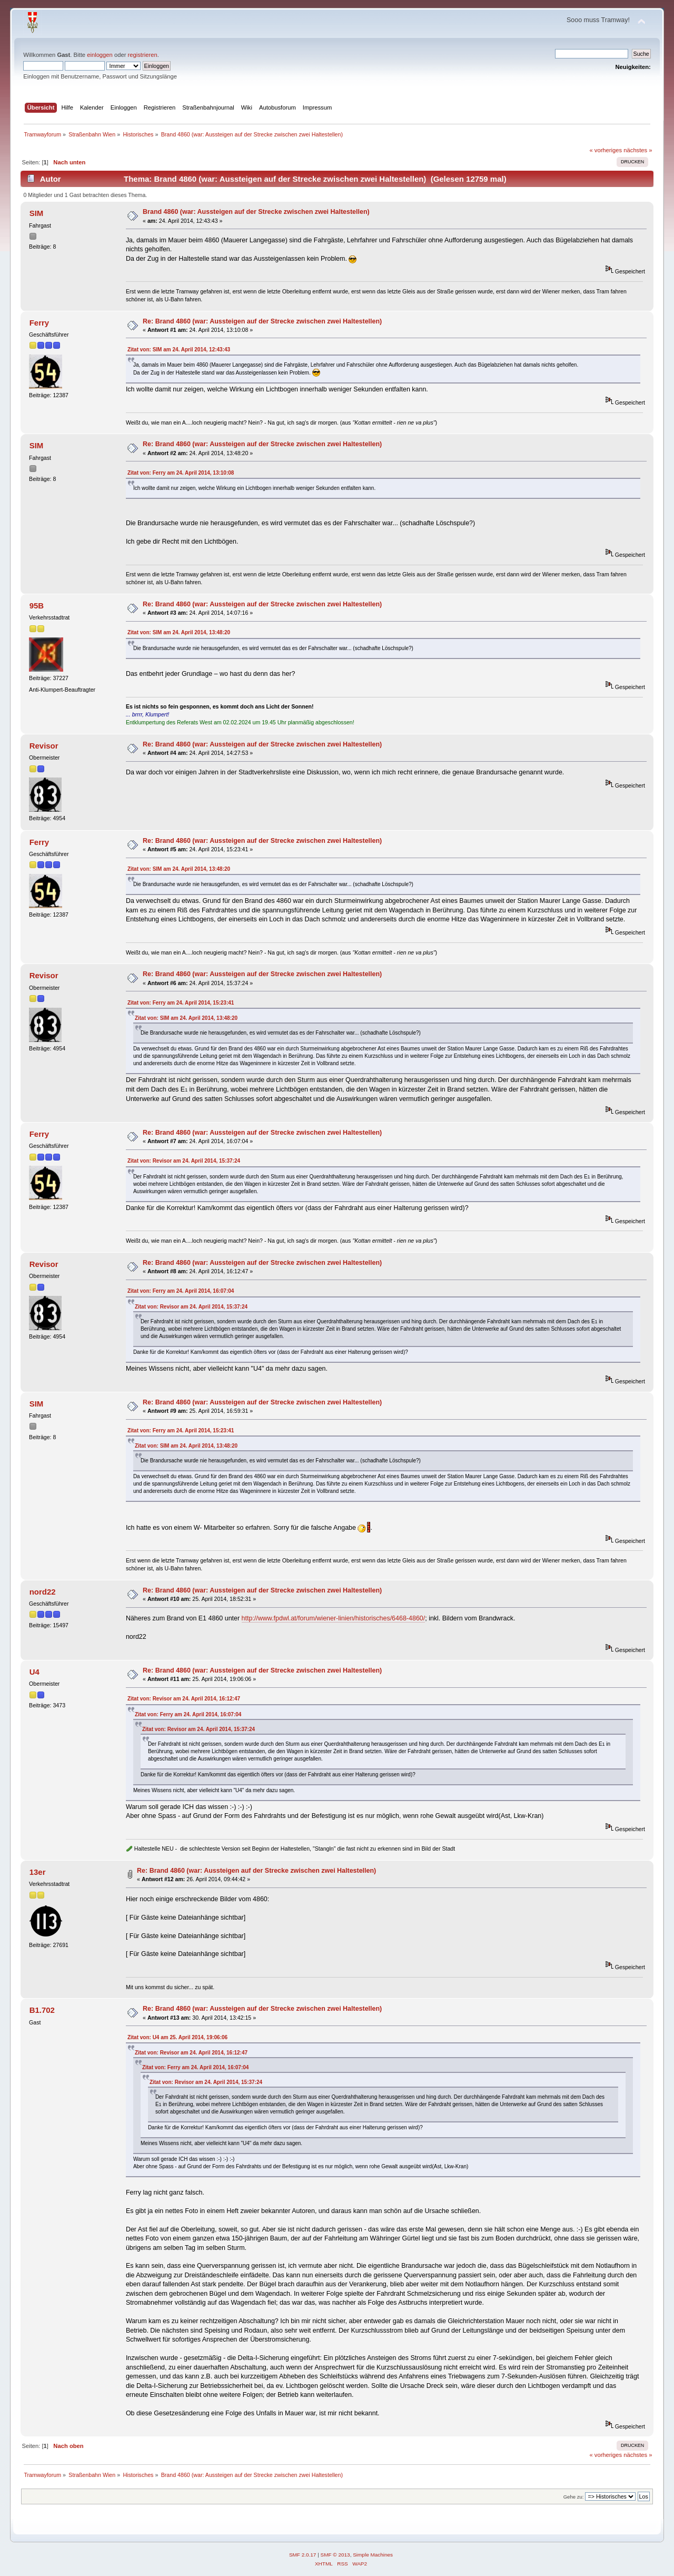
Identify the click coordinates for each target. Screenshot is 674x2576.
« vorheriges (605, 150)
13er (37, 1871)
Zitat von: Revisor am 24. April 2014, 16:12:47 (183, 1699)
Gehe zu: (573, 2497)
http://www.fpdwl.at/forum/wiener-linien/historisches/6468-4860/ (333, 1618)
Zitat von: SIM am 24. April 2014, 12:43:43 (178, 349)
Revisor (43, 745)
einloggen (100, 55)
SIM (36, 213)
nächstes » (637, 150)
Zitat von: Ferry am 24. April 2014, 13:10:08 (180, 473)
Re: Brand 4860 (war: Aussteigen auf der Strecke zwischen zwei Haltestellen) (262, 321)
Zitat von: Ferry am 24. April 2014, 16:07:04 (180, 1291)
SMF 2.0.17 (302, 2555)
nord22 (42, 1591)
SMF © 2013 (335, 2555)
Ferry (39, 322)
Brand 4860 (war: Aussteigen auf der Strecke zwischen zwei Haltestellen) (256, 211)
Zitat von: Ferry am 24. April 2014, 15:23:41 (180, 1003)
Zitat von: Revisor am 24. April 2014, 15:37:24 (183, 1161)
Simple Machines (373, 2555)
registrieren (142, 55)
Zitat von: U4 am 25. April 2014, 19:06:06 (177, 2037)
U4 (34, 1671)
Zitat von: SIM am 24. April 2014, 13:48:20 (178, 632)
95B (36, 605)
